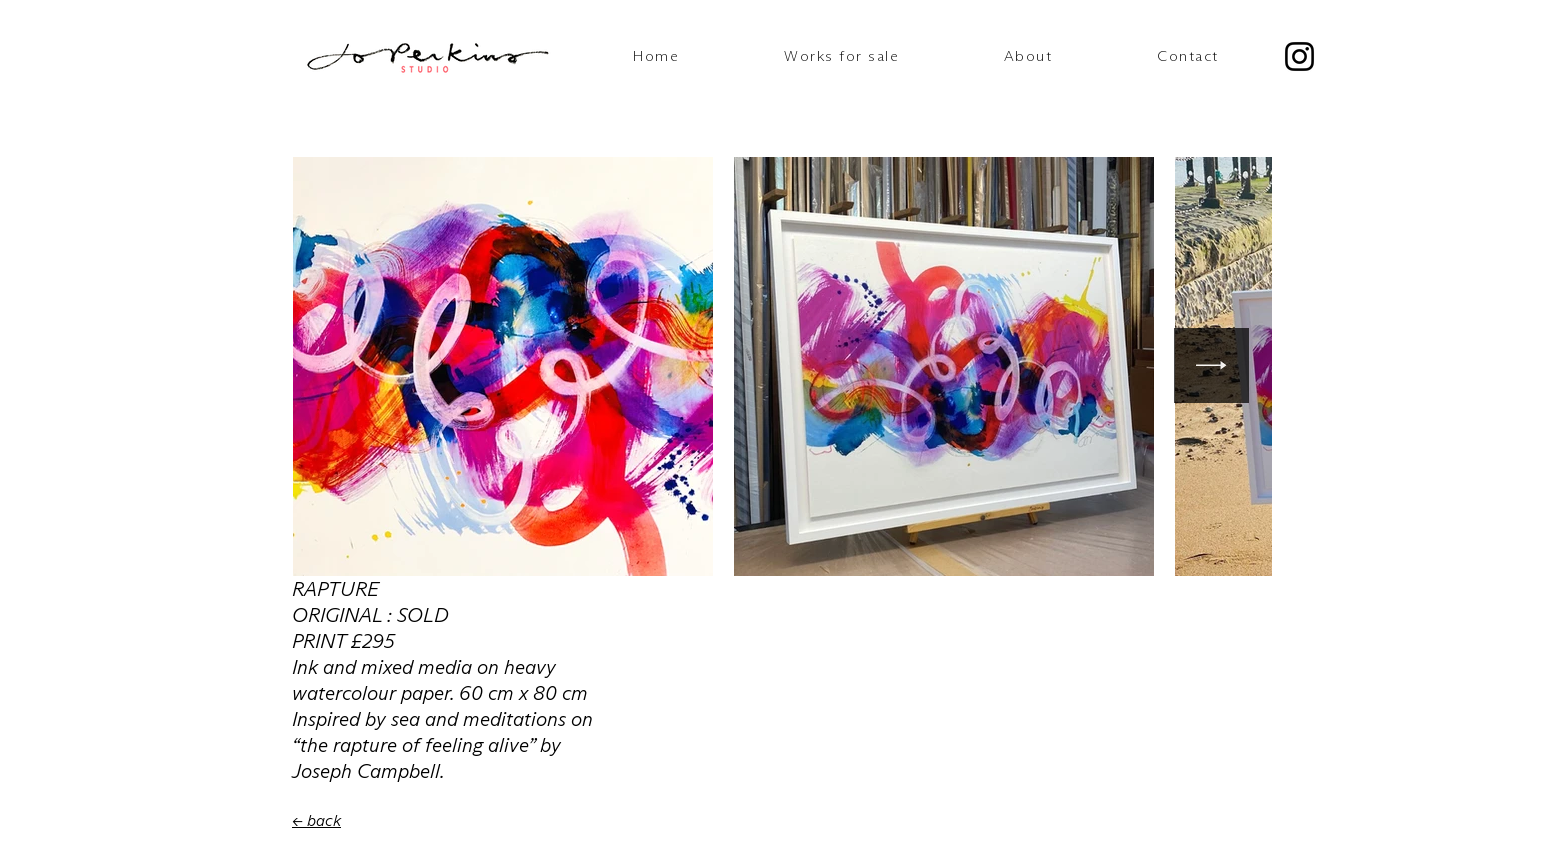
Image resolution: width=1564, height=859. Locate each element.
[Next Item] (1211, 365)
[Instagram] (1299, 56)
